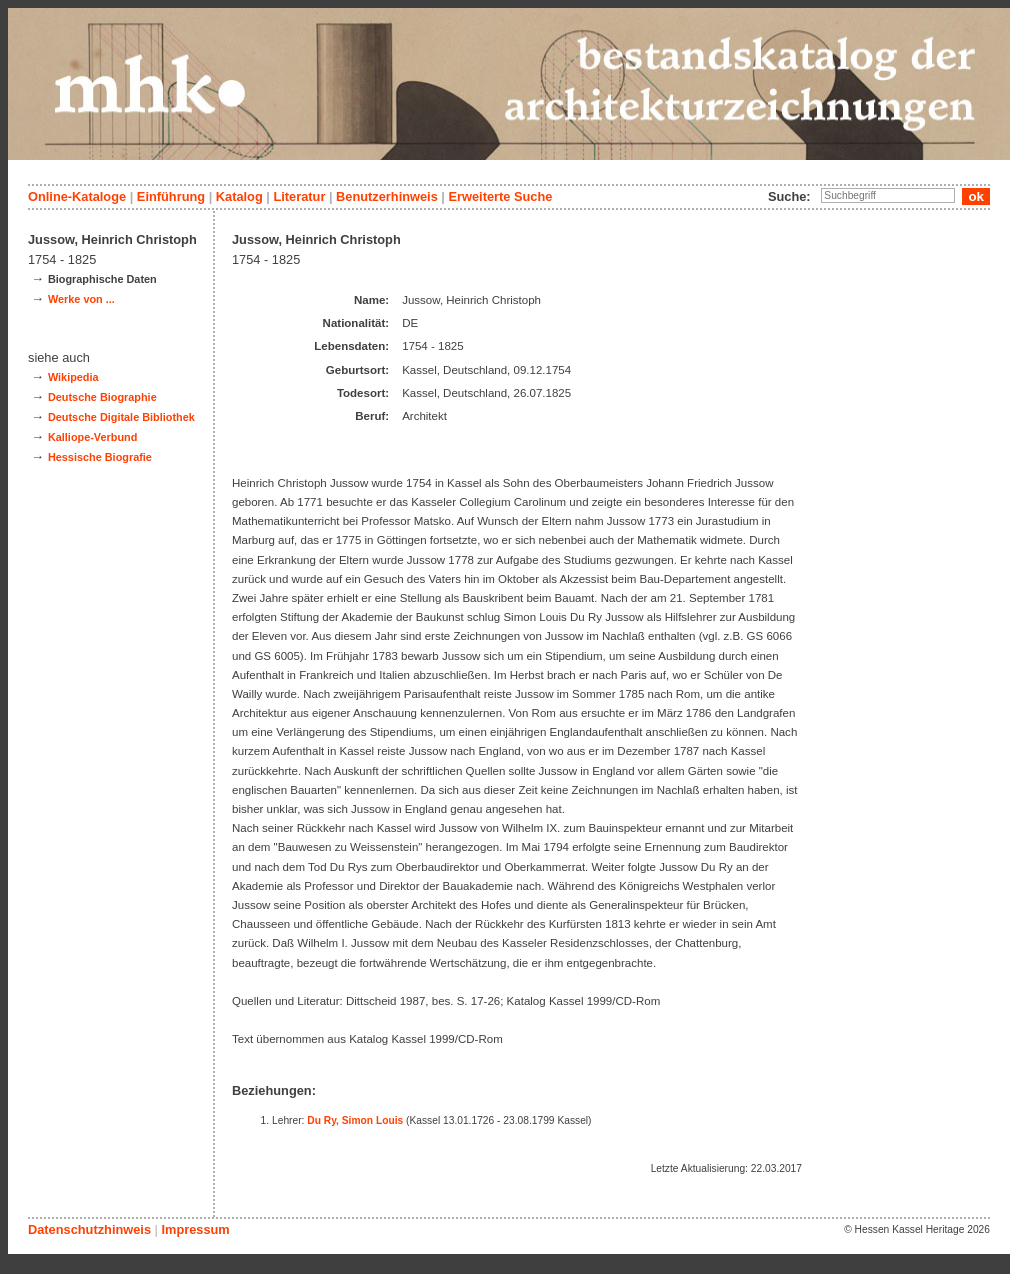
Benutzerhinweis (387, 196)
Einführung (171, 196)
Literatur (299, 196)
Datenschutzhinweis (89, 1229)
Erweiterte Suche (500, 196)
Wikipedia (73, 377)
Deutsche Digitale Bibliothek (121, 417)
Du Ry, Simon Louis (355, 1120)
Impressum (195, 1229)
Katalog (239, 196)
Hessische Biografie (100, 457)
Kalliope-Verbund (92, 437)
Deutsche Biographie (102, 397)
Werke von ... (81, 299)
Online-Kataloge (77, 196)
